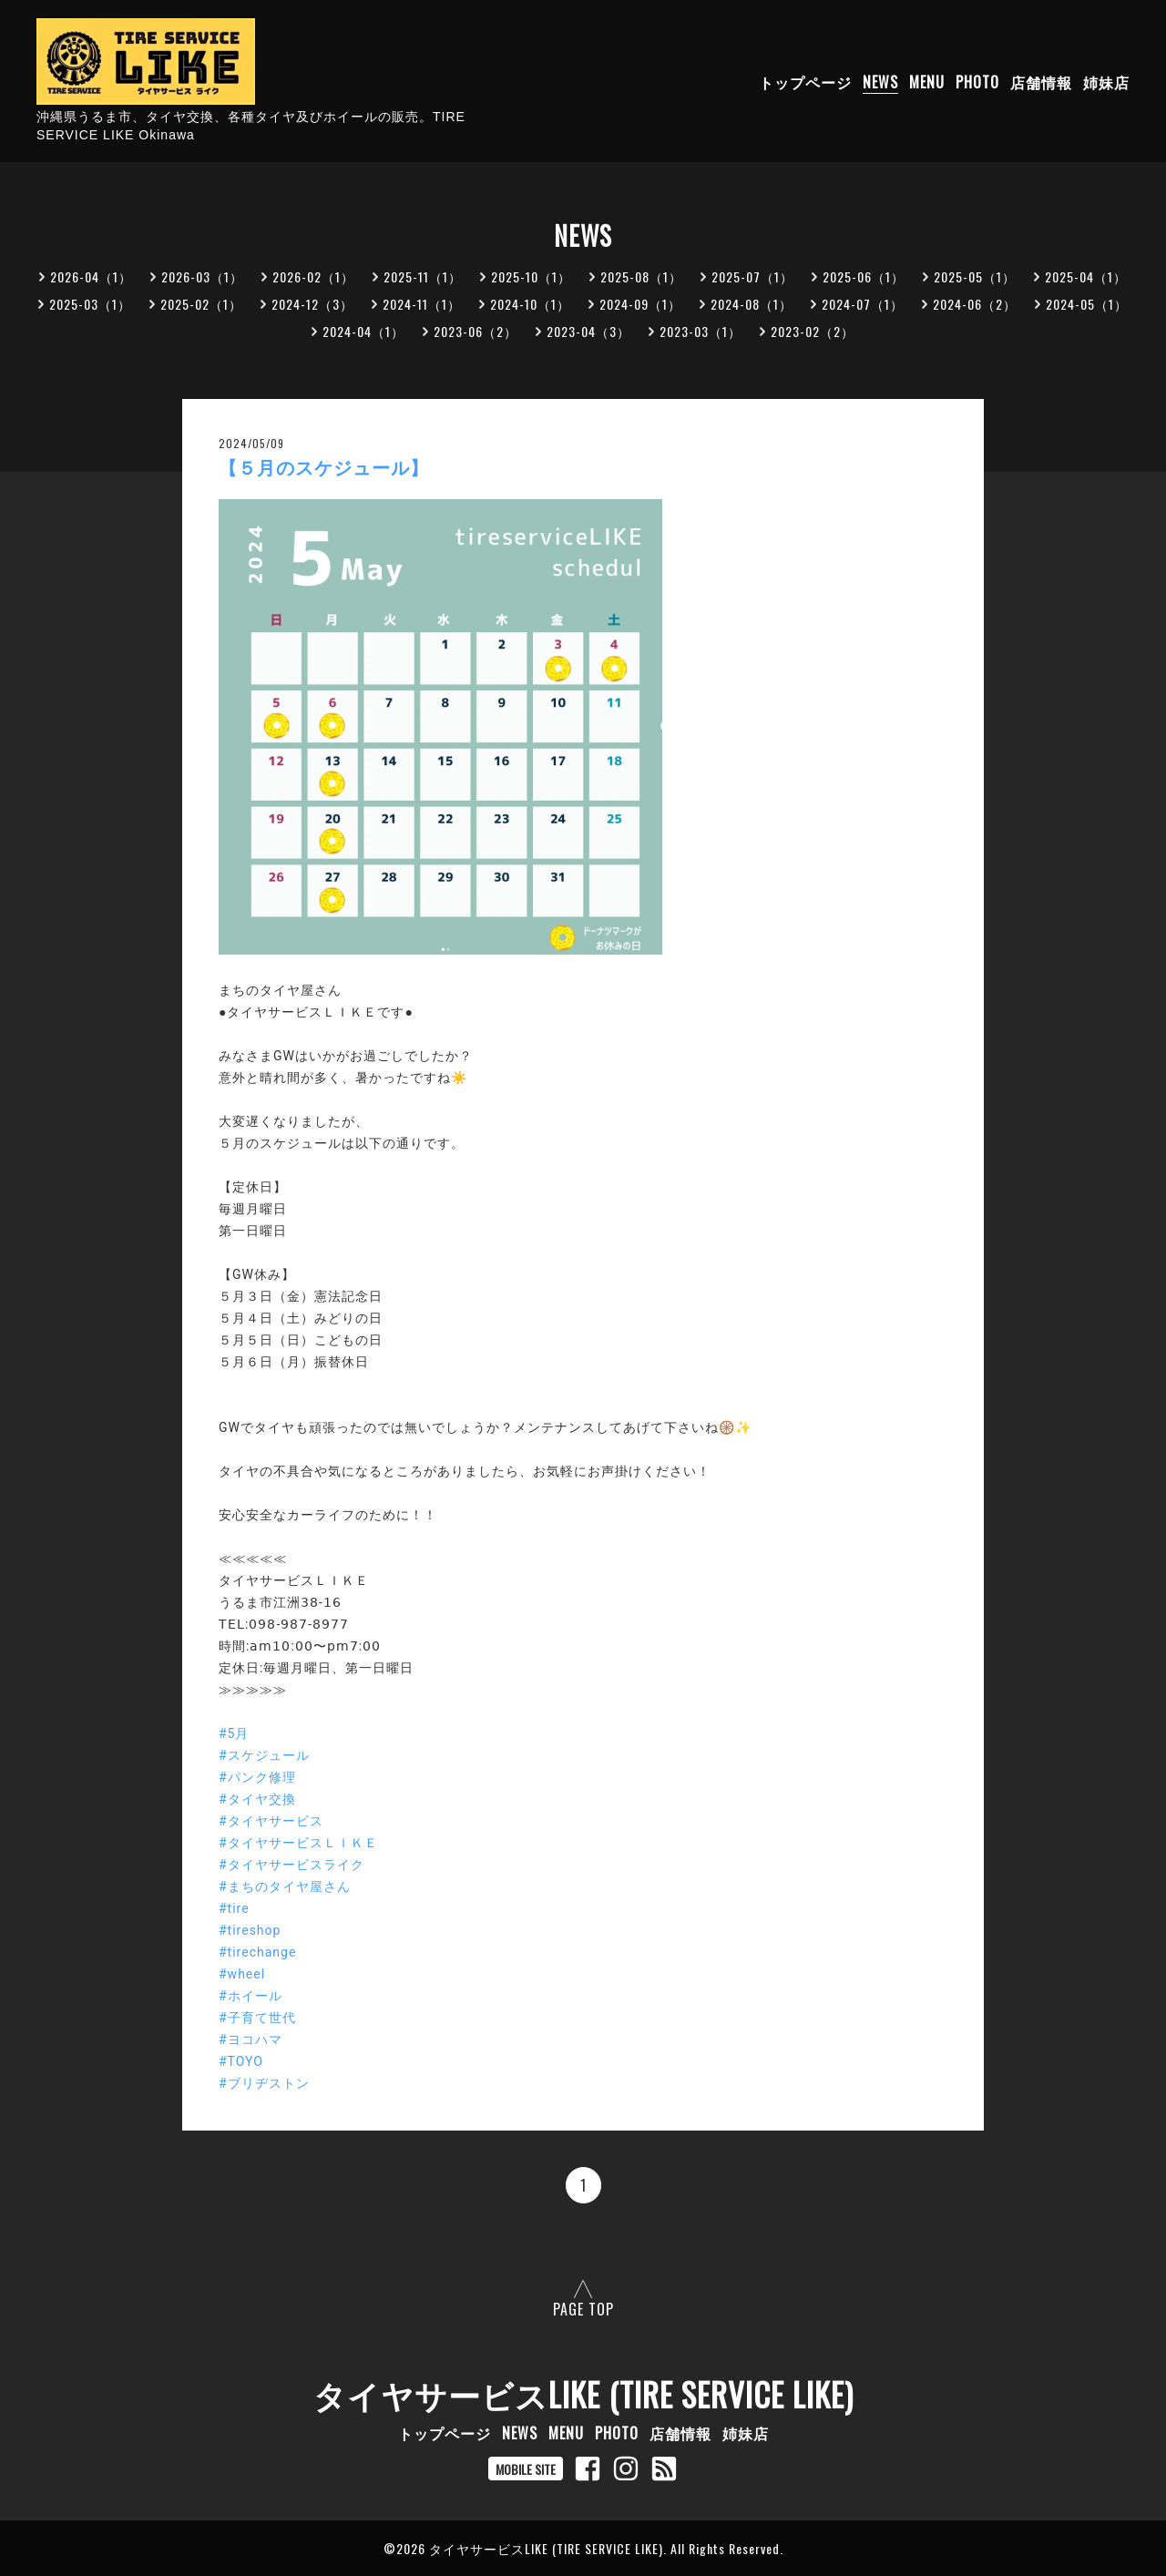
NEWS (880, 82)
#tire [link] (234, 1908)
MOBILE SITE (526, 2469)
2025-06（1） (864, 276)
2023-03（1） (701, 331)
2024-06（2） (975, 303)
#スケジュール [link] (264, 1755)
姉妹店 (1106, 82)
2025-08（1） (641, 276)
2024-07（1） (863, 303)
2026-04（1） (91, 276)
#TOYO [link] (241, 2061)
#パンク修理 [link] (257, 1777)
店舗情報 (1041, 82)
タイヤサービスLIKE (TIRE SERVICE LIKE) (583, 2394)
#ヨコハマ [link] (250, 2039)
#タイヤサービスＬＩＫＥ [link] (298, 1842)
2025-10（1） (531, 276)
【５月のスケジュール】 (324, 468)
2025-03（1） (90, 303)
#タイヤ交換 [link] (257, 1799)
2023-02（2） (812, 331)
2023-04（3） (588, 331)
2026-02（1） (313, 276)
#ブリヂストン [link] (264, 2083)
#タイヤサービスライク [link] (291, 1864)
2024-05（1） (1087, 303)
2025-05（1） (975, 276)
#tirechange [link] (257, 1952)
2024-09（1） (640, 303)
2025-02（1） (201, 303)
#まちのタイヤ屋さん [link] (285, 1886)
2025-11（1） (423, 276)
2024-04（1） (363, 331)
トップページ (805, 82)
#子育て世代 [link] (257, 2017)
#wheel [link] (242, 1974)
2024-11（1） (422, 303)
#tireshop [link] (250, 1930)
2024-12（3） (312, 303)
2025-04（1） (1086, 276)
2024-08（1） (752, 303)
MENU (927, 82)
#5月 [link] (234, 1733)
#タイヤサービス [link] (271, 1821)
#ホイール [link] (250, 1995)
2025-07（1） (752, 276)
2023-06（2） (475, 331)
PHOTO (977, 82)
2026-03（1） (202, 276)
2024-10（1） (530, 303)
